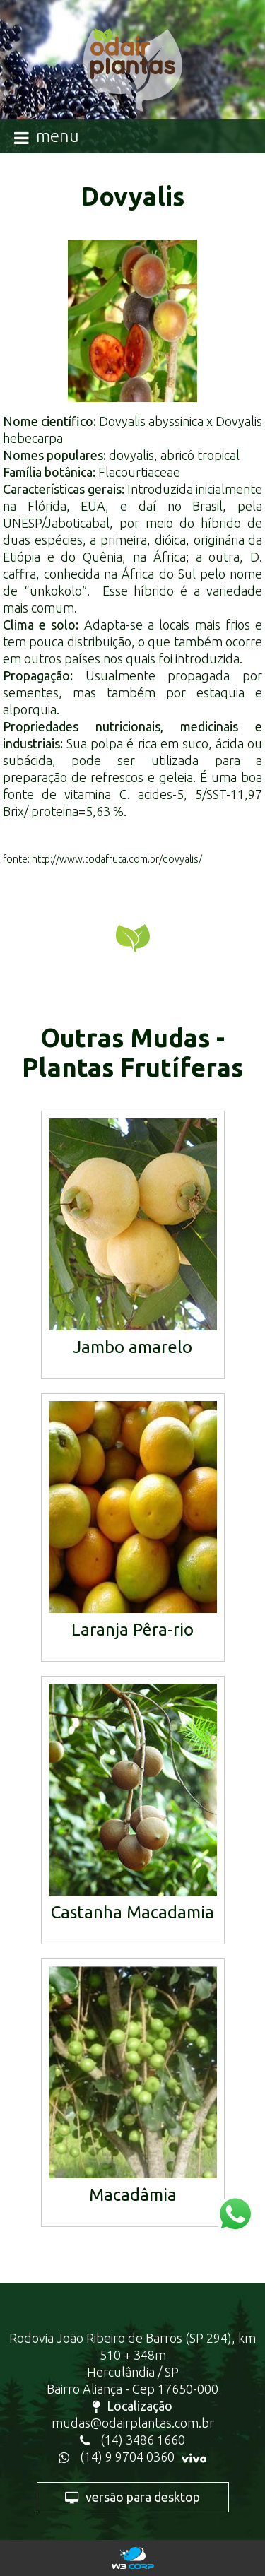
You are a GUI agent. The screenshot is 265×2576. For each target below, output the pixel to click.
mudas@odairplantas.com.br (133, 2423)
